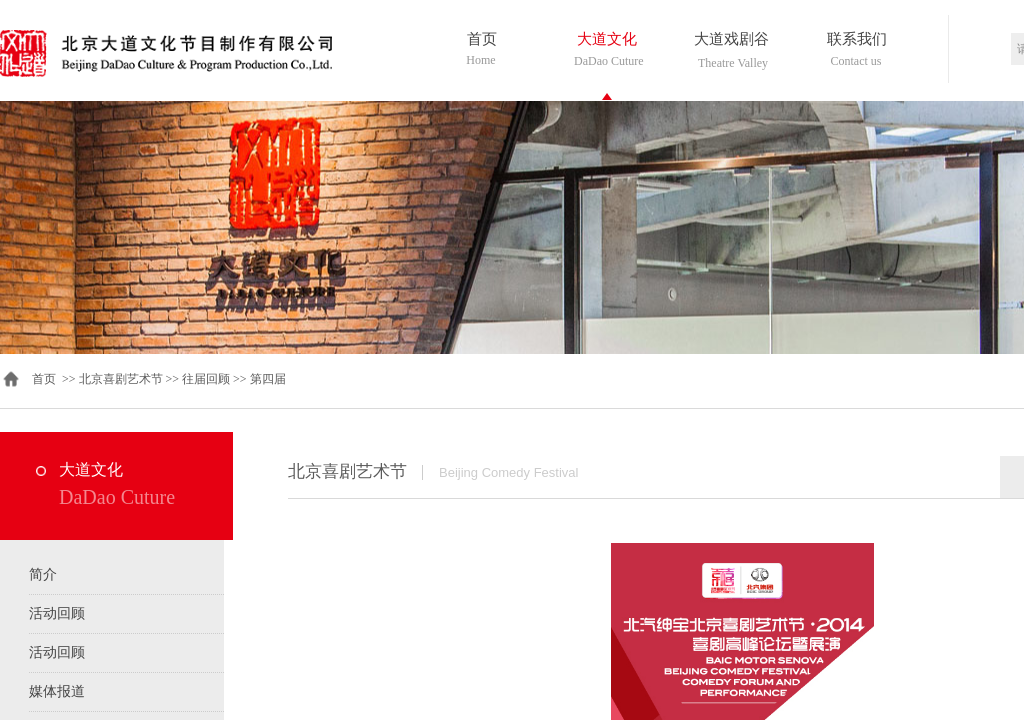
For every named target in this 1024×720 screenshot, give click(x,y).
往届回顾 (206, 379)
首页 (482, 39)
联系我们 (857, 39)
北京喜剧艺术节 (121, 379)
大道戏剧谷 (731, 39)
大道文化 (607, 39)
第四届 (268, 379)
